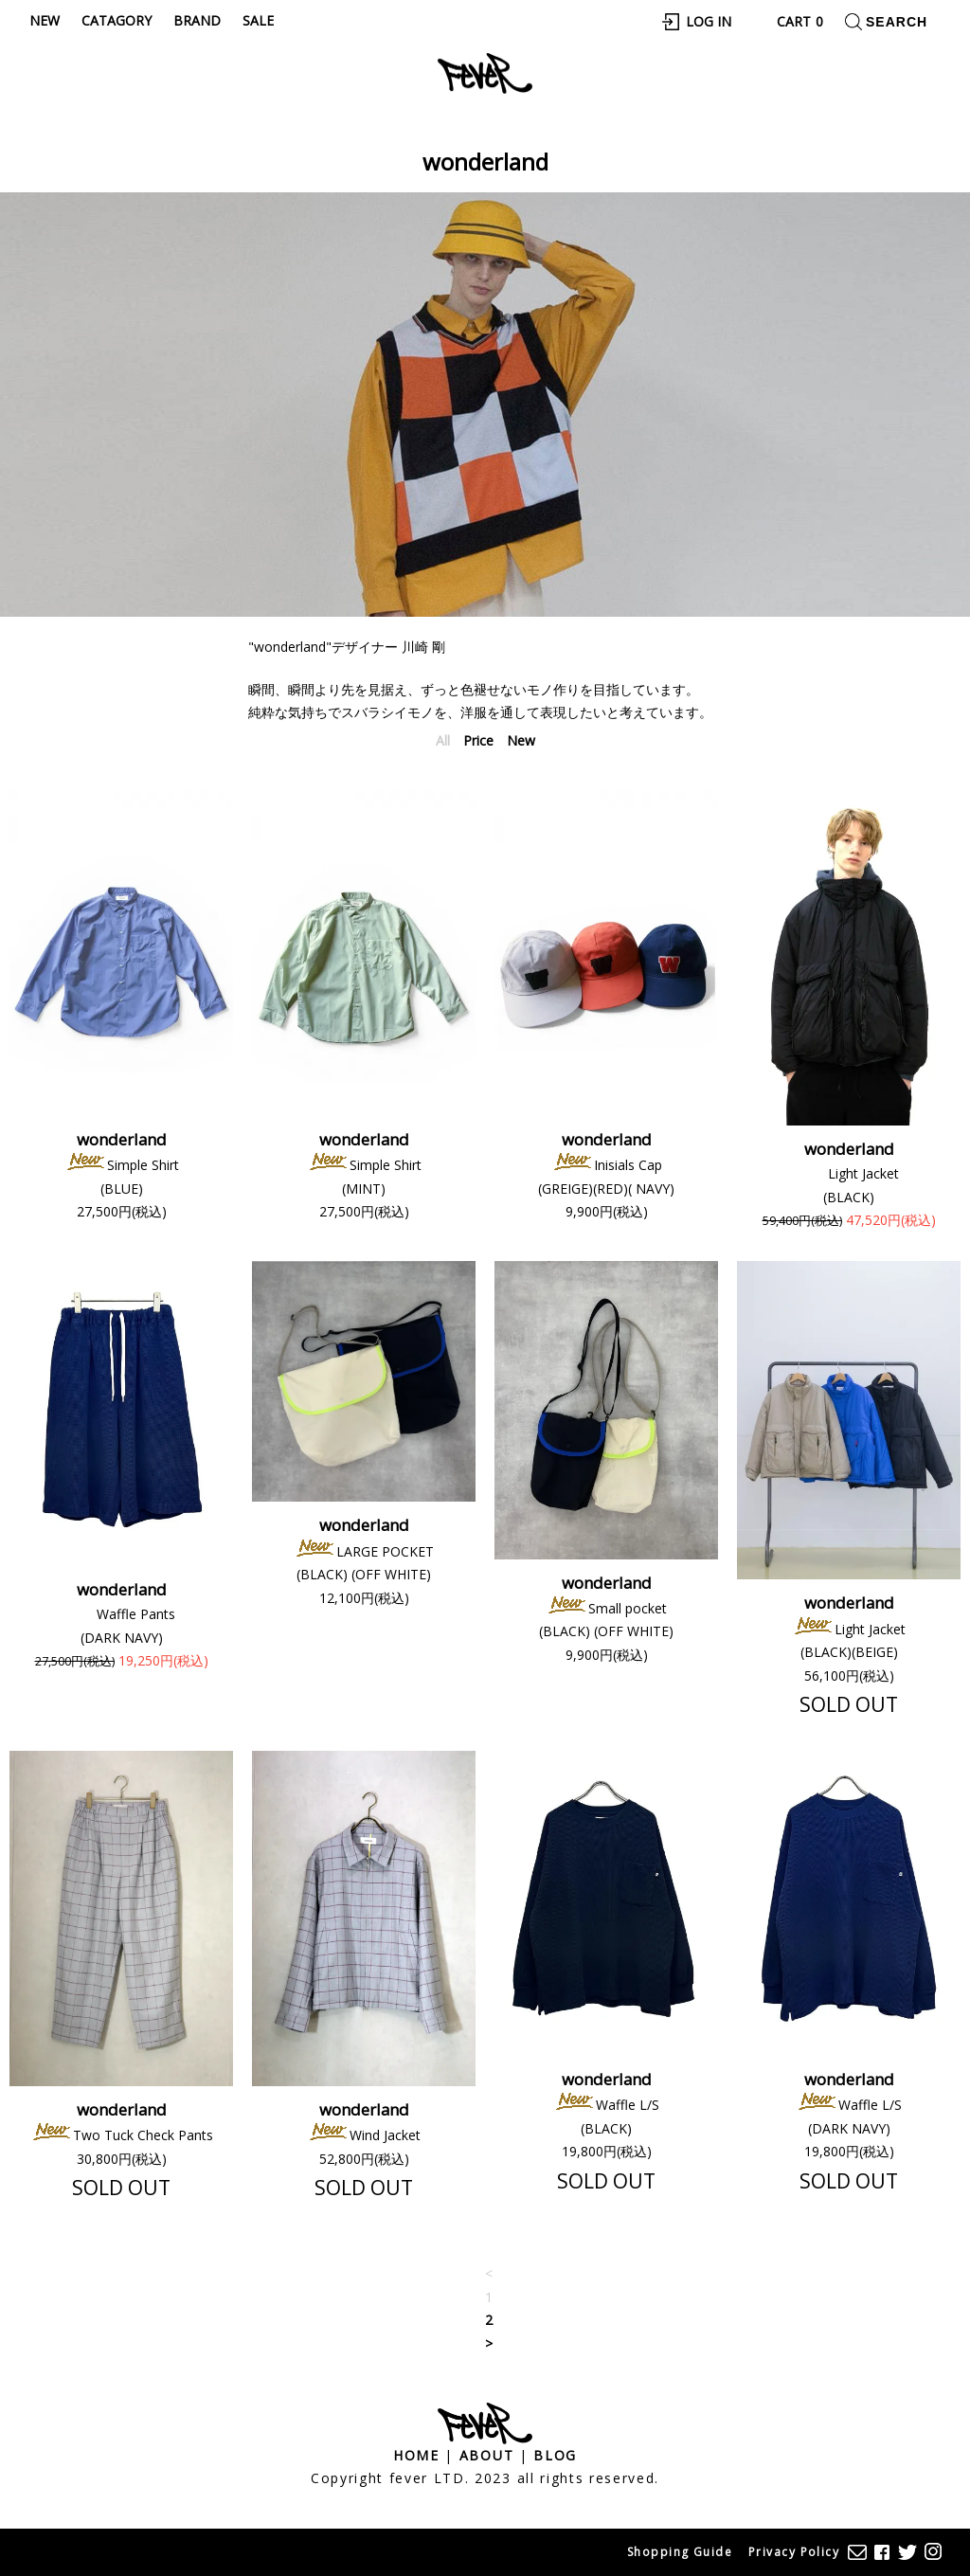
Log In (708, 21)
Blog (555, 2455)
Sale (258, 20)
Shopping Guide (679, 2552)
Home (416, 2455)
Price (478, 740)
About (486, 2455)
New (44, 20)
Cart (800, 21)
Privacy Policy (793, 2552)
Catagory (116, 20)
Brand (197, 20)
